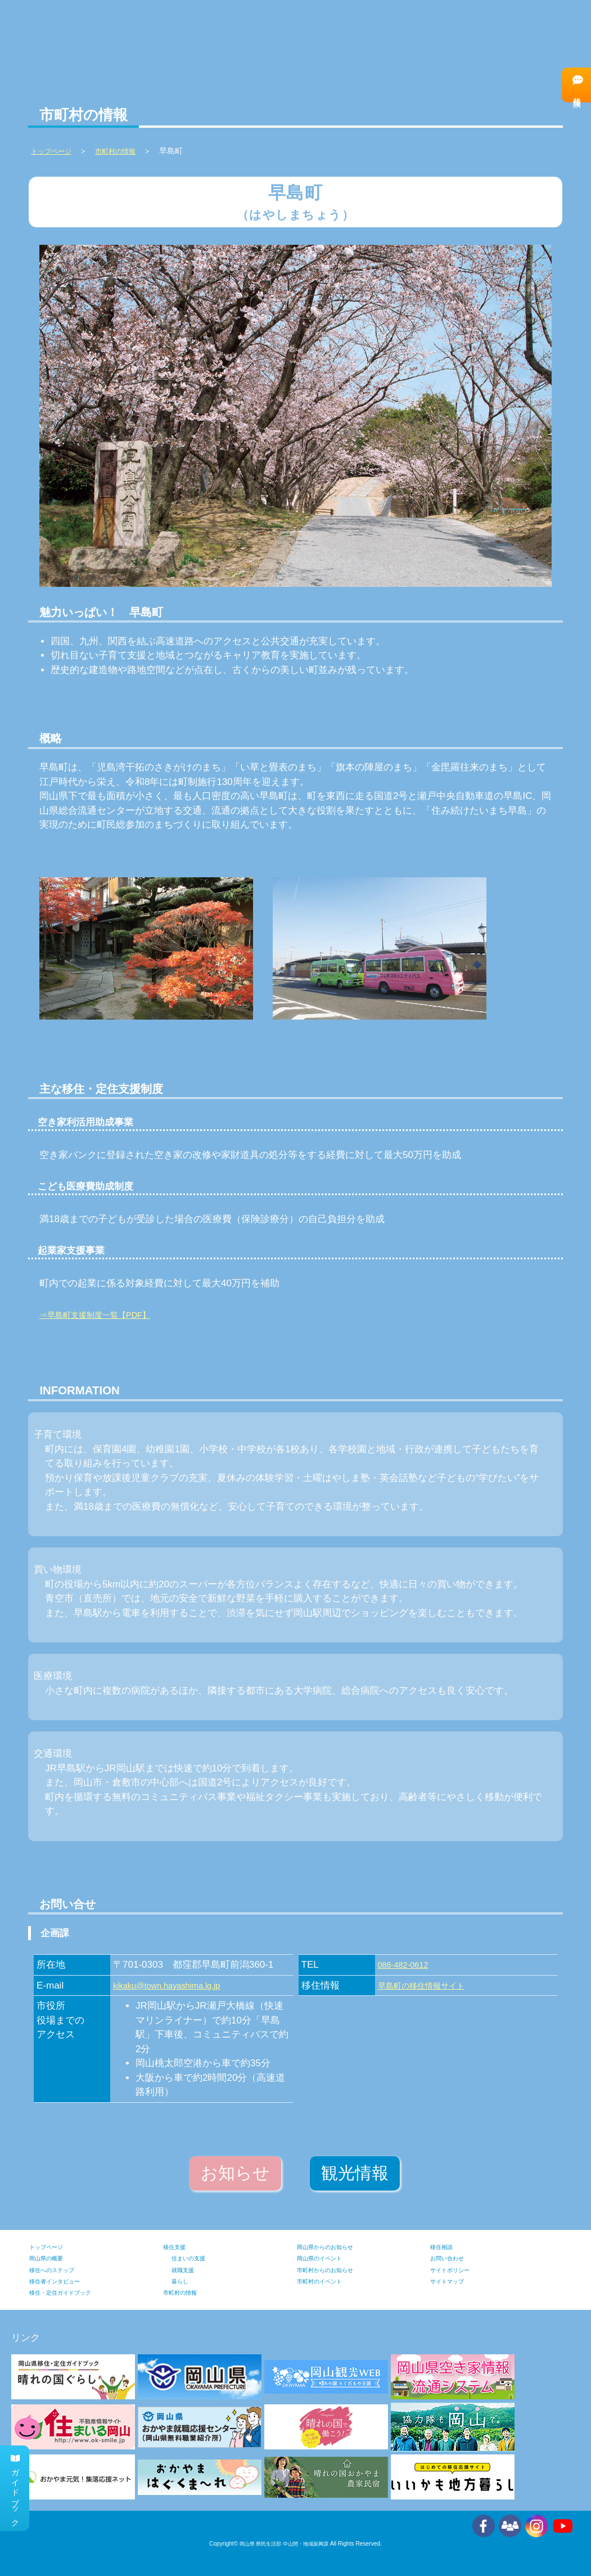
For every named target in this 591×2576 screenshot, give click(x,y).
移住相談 (575, 85)
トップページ (52, 2246)
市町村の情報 (250, 34)
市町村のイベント (328, 2281)
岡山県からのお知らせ (336, 2246)
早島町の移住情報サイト (430, 1985)
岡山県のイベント (328, 2258)
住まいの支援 (195, 2258)
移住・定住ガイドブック (72, 2292)
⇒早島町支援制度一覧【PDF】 (106, 1314)
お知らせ (235, 2173)
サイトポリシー (457, 2269)
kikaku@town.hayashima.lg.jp (176, 1985)
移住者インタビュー (531, 34)
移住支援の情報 (347, 34)
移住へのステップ (434, 34)
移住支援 (179, 2246)
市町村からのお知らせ (336, 2269)
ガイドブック (16, 2482)
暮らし (183, 2281)
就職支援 (187, 2269)
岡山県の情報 (153, 34)
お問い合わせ (453, 2258)
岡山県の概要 (52, 2258)
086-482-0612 (407, 1964)
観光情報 (355, 2173)
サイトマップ (453, 2281)
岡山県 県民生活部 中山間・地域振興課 (283, 2544)
